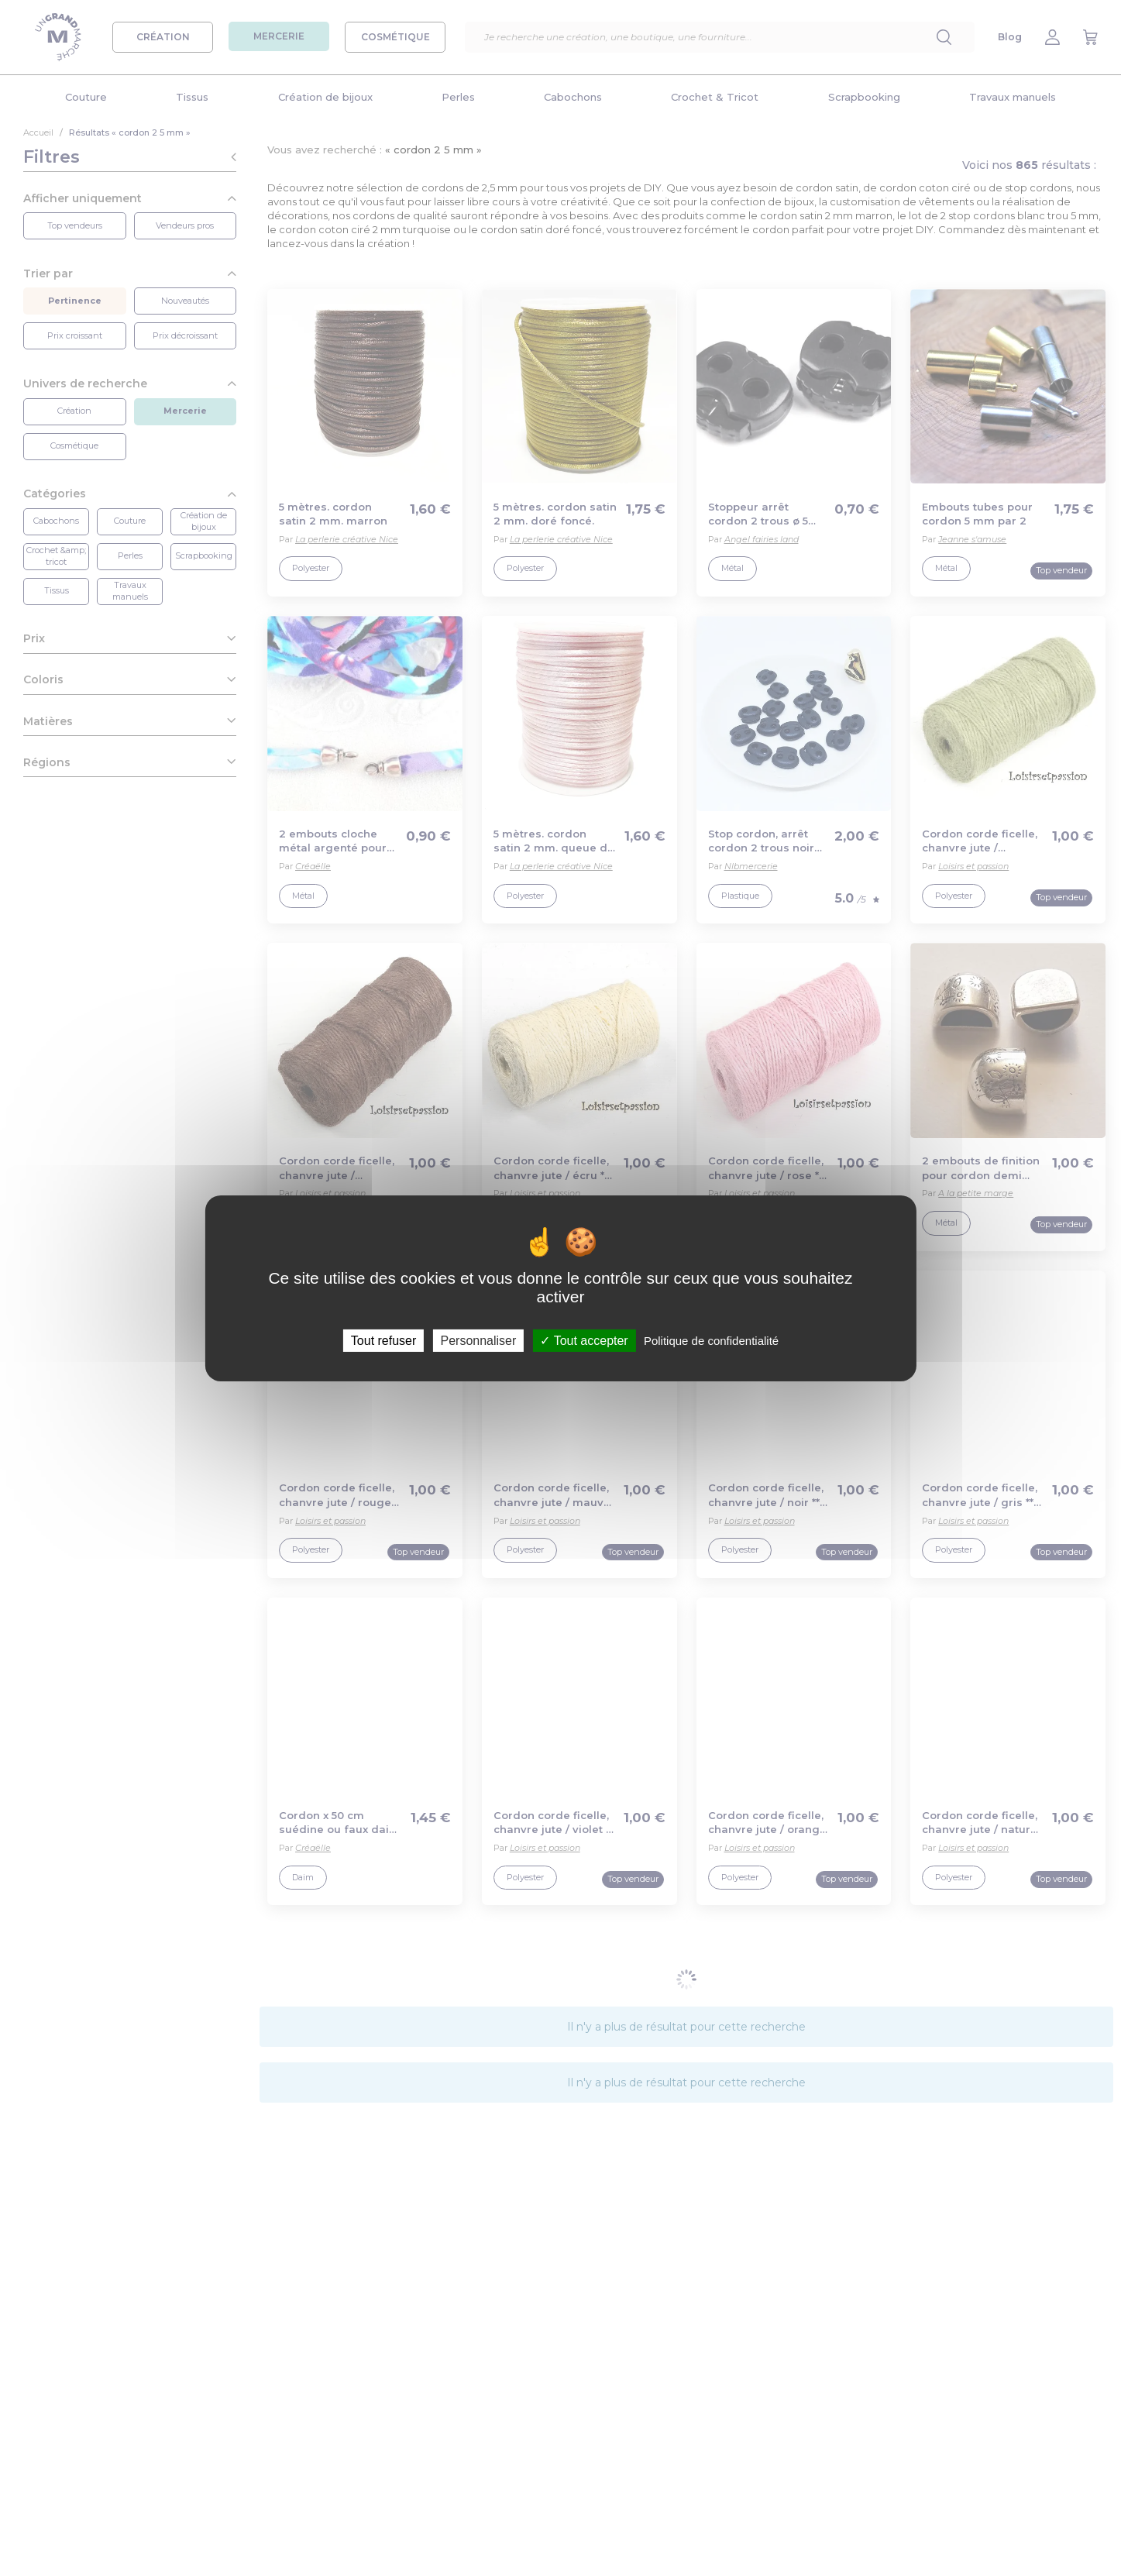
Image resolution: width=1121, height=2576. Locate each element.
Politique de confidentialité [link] (711, 1339)
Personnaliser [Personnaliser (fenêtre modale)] (478, 1339)
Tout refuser (383, 1339)
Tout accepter (584, 1339)
